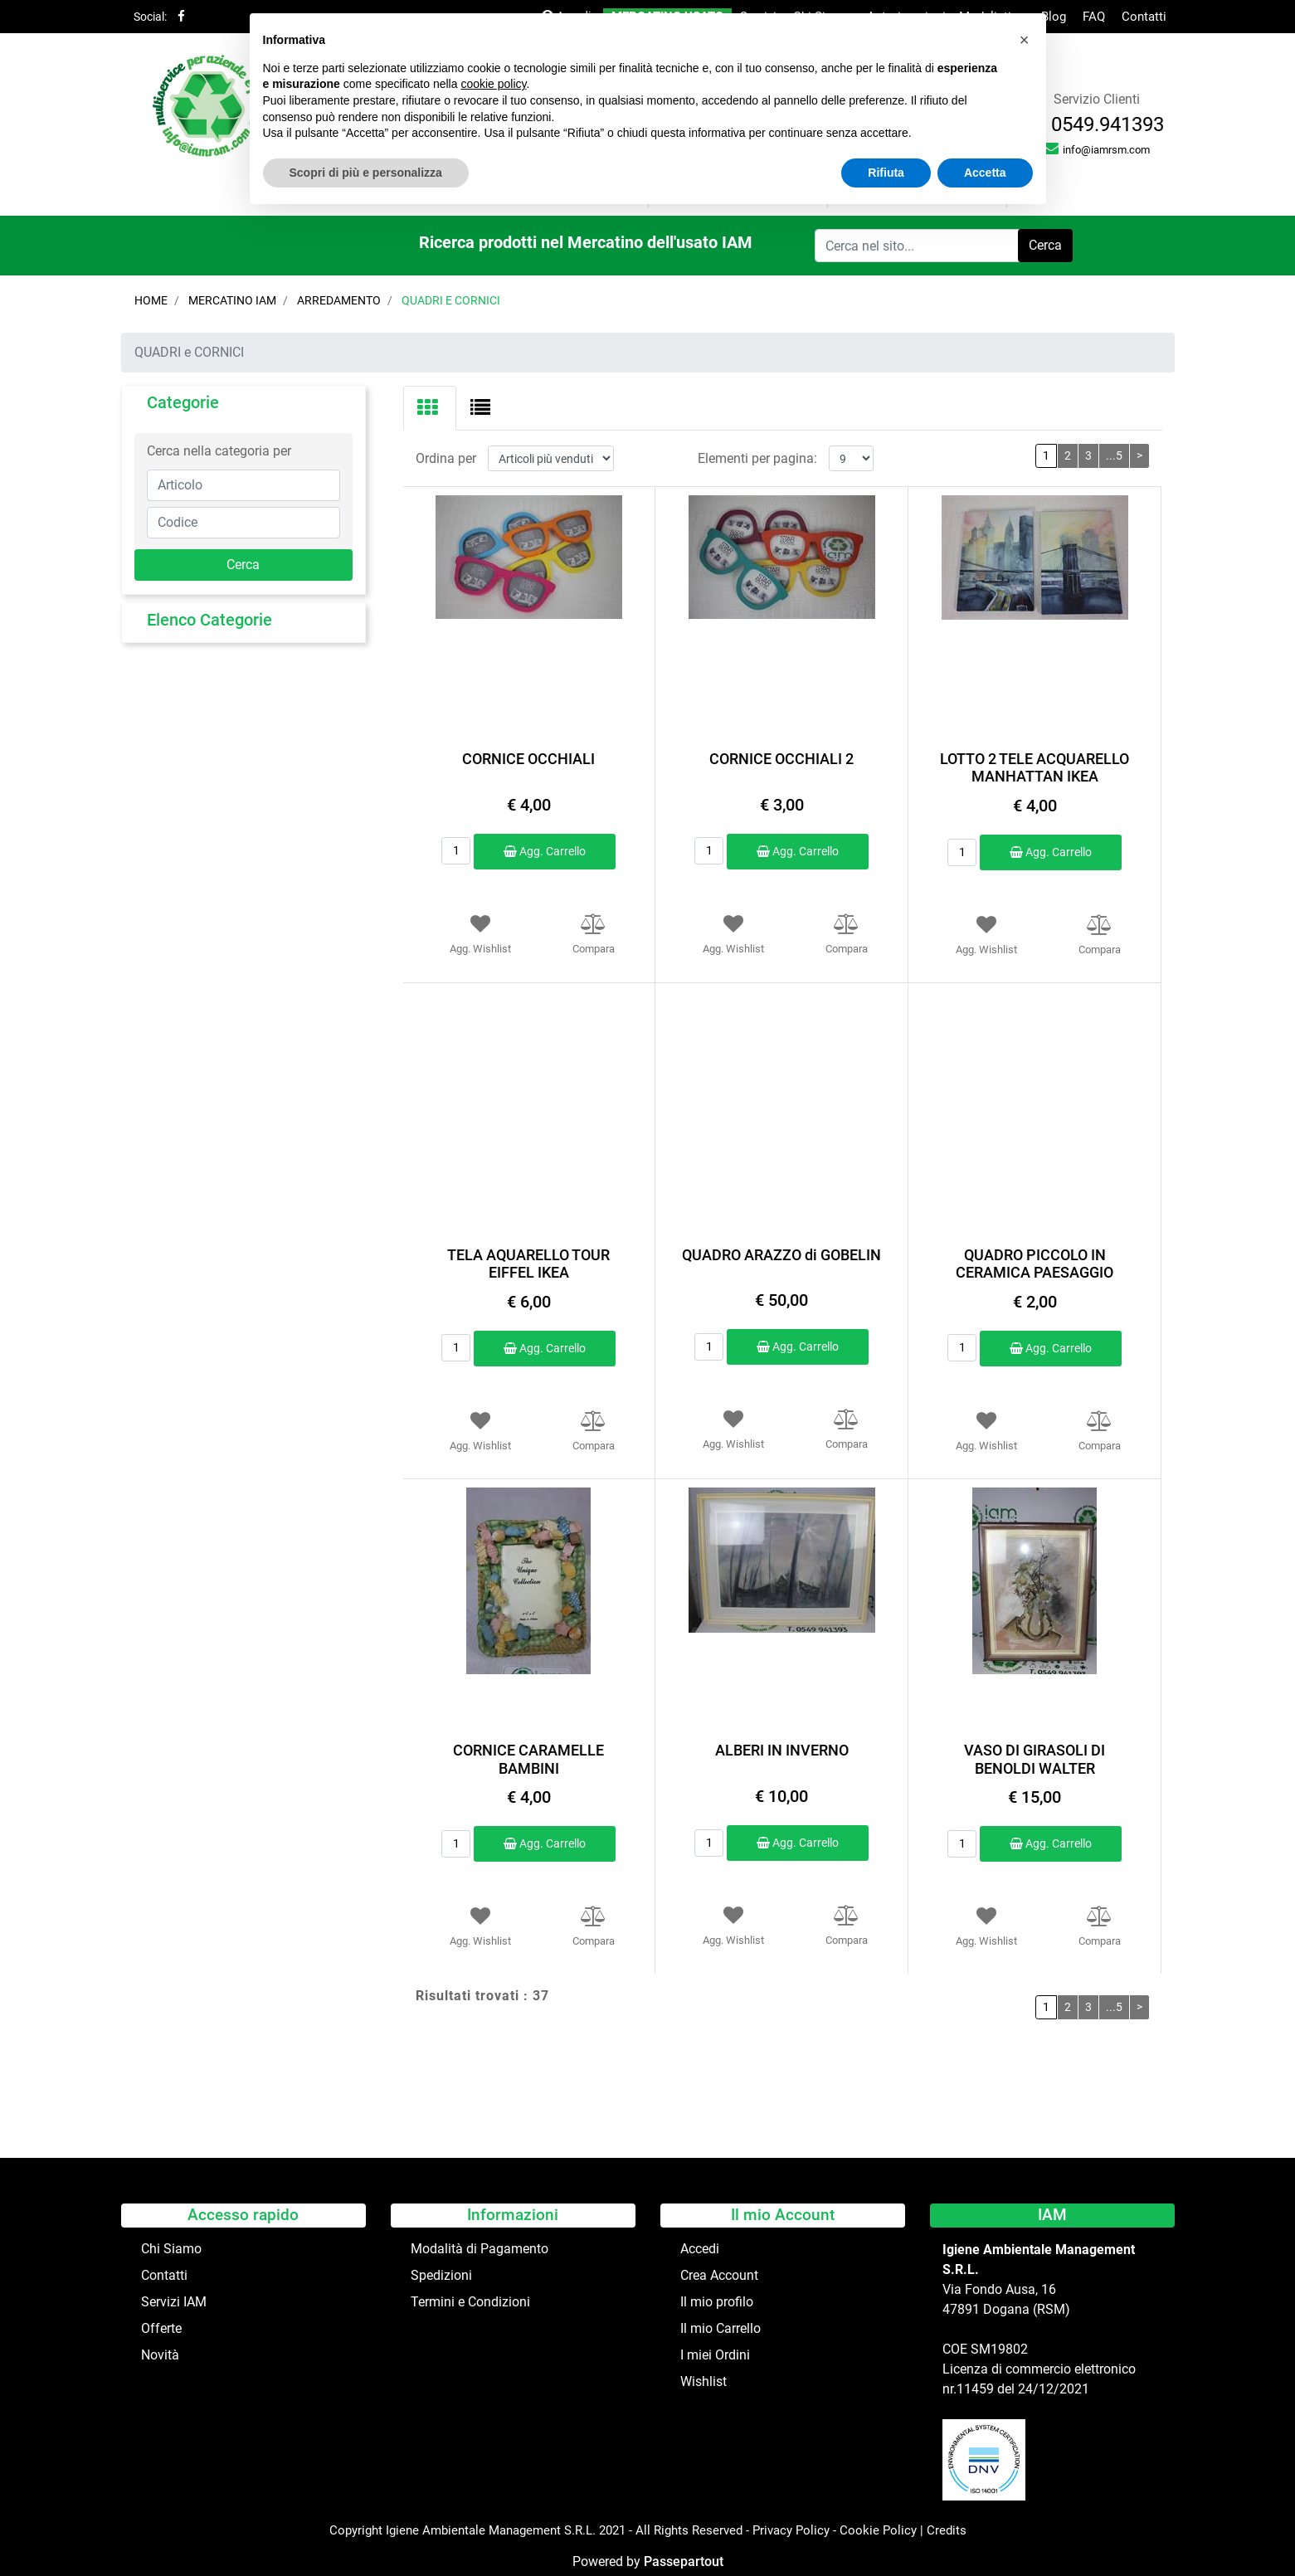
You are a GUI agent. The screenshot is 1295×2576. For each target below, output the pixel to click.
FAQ (1094, 16)
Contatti (1144, 16)
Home (151, 300)
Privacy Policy (791, 2530)
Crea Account (719, 2275)
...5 (1114, 455)
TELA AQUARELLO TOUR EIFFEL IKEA (528, 1264)
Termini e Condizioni (470, 2302)
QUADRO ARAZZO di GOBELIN (781, 1255)
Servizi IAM (174, 2302)
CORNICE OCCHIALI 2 (781, 758)
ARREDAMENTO (339, 300)
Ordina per (446, 458)
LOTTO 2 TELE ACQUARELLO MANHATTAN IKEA (1034, 768)
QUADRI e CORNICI (451, 300)
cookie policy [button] (493, 83)
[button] (1045, 245)
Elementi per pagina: (757, 458)
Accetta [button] (985, 172)
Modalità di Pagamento (479, 2249)
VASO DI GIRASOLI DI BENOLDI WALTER (1034, 1759)
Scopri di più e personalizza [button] (366, 172)
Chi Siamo (171, 2249)
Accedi (699, 2249)
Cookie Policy (878, 2530)
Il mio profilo (716, 2302)
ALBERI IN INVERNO (782, 1750)
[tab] (429, 408)
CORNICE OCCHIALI (528, 758)
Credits (946, 2530)
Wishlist (703, 2381)
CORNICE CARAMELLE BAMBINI (528, 1759)
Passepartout (683, 2561)
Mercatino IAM (232, 300)
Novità (160, 2355)
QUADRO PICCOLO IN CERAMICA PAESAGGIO (1034, 1264)
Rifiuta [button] (886, 172)
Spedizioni (441, 2275)
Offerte (161, 2328)
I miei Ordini (715, 2355)
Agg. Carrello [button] (545, 851)
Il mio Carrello (720, 2328)
